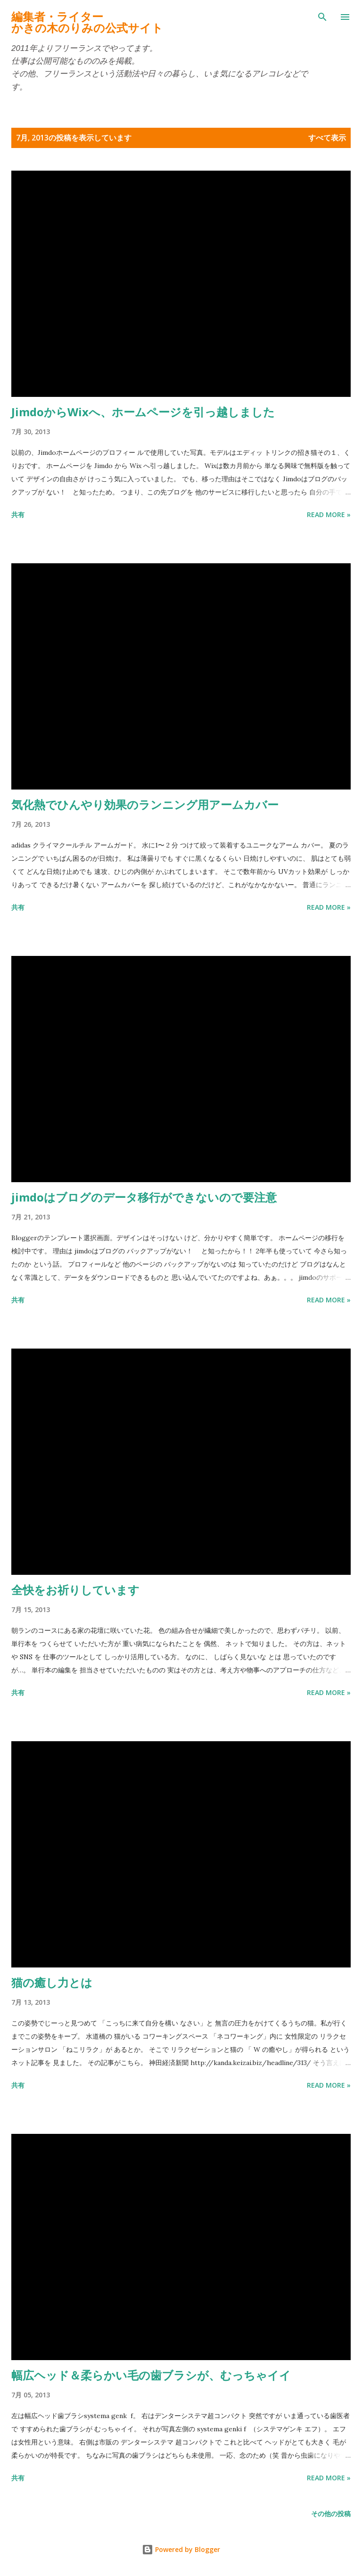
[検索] (322, 17)
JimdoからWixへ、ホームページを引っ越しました (143, 412)
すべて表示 (327, 137)
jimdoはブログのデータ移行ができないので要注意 (144, 1197)
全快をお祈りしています (75, 1589)
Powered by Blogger (181, 2549)
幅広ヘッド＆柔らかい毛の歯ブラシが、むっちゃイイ (151, 2375)
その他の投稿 (331, 2513)
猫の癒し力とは (51, 1982)
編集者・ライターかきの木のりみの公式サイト (87, 22)
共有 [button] (18, 514)
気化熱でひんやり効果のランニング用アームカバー (145, 804)
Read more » (329, 514)
